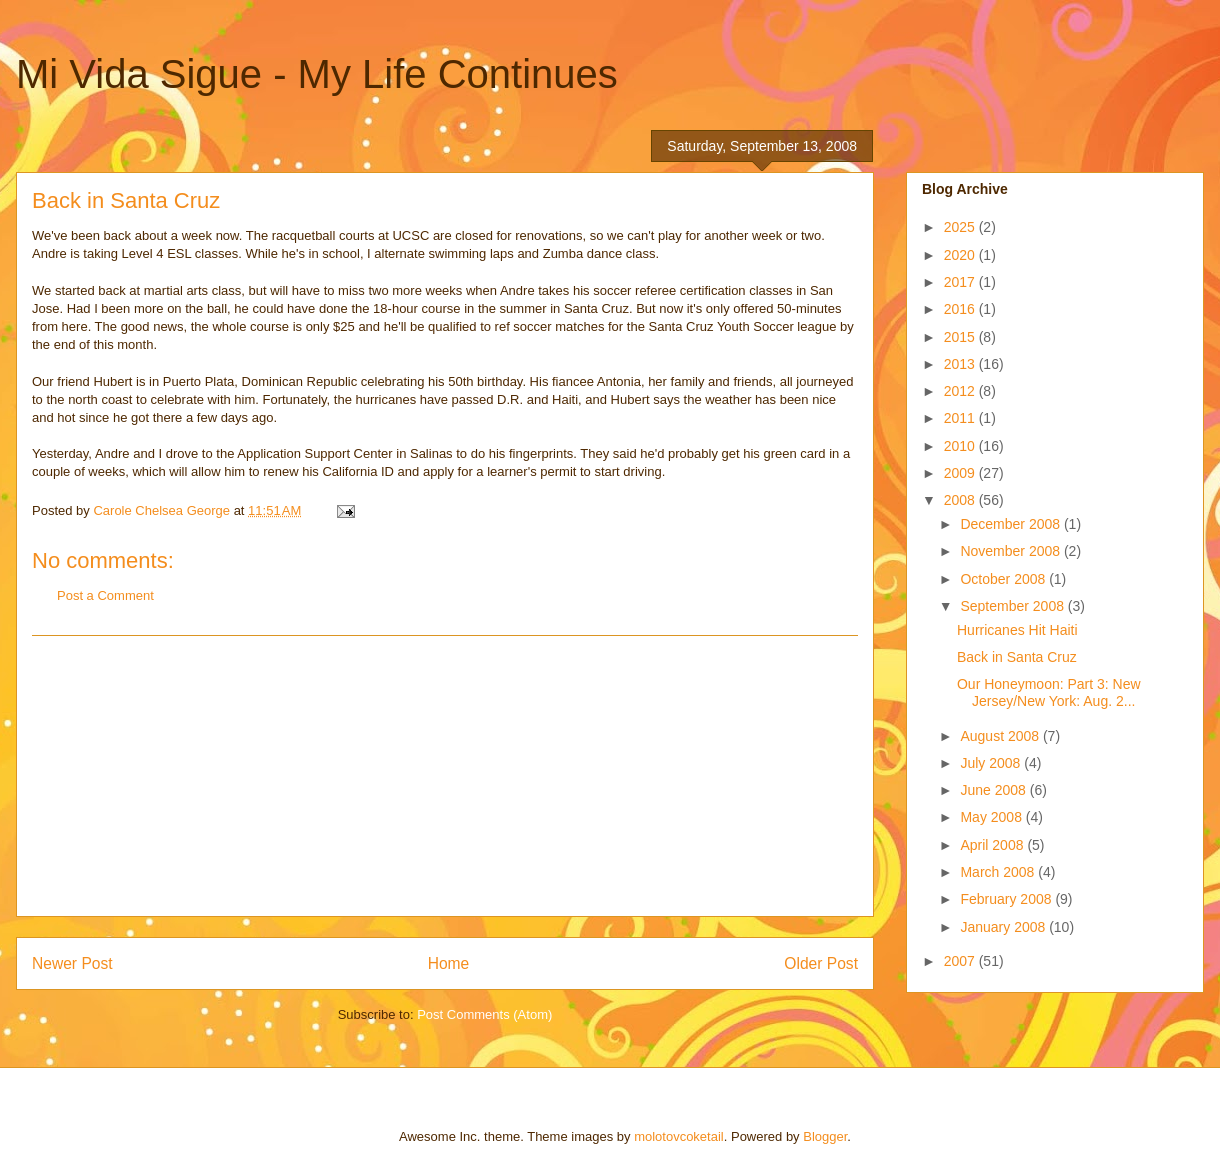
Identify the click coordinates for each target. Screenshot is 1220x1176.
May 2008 (992, 817)
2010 (961, 446)
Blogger (825, 1136)
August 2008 (1001, 736)
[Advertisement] (445, 776)
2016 (961, 309)
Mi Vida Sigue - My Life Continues (317, 74)
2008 (961, 500)
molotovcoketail (679, 1136)
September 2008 (1013, 606)
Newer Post (72, 963)
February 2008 (1007, 899)
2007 (961, 961)
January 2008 (1004, 927)
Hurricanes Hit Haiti (1017, 630)
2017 (961, 282)
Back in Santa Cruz (1017, 657)
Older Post (821, 963)
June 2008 (994, 790)
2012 (961, 391)
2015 (961, 337)
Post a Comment (105, 595)
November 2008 (1012, 551)
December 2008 (1012, 524)
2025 (961, 227)
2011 (961, 418)
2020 (961, 255)
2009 (961, 473)
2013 (961, 364)
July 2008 (992, 763)
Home (449, 963)
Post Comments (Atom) (484, 1014)
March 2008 (999, 872)
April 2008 (993, 845)
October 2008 (1004, 579)
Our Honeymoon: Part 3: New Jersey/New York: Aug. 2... (1049, 692)
